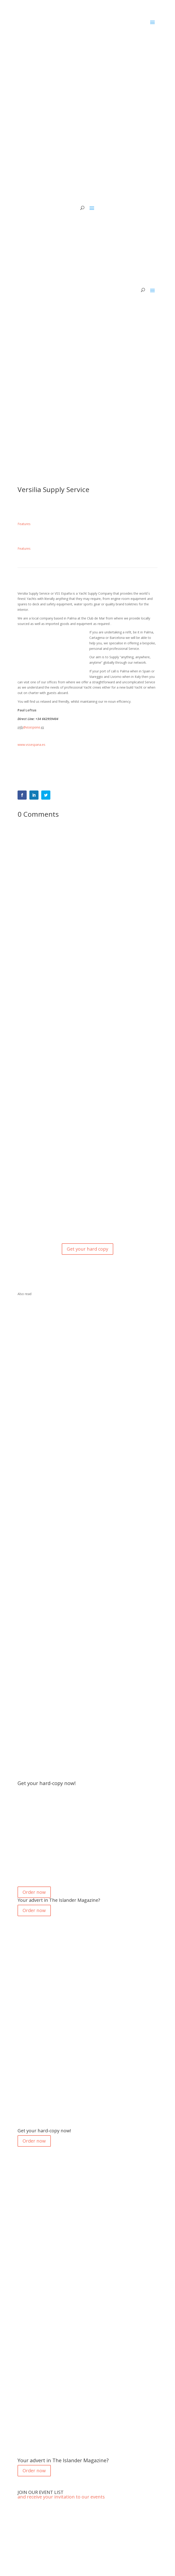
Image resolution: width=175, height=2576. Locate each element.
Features (24, 524)
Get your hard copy (87, 1249)
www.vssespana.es (31, 744)
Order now (34, 1892)
